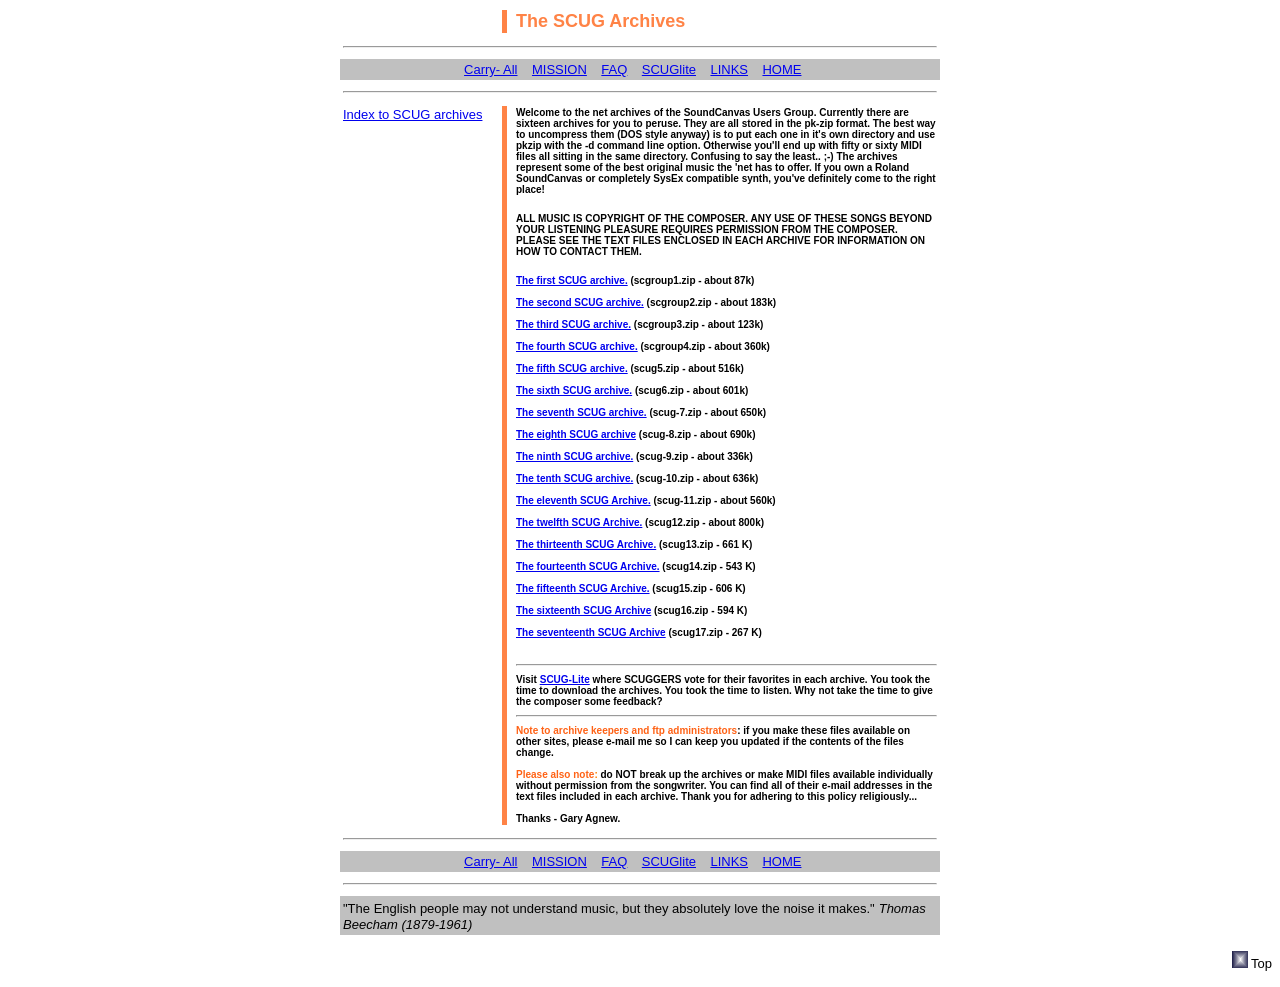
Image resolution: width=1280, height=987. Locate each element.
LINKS (729, 69)
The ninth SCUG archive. (574, 456)
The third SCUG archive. (573, 324)
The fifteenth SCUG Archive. (583, 588)
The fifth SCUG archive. (572, 368)
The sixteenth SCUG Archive (583, 610)
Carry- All (490, 69)
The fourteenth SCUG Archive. (588, 566)
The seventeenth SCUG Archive (591, 632)
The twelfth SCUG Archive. (579, 522)
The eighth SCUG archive (576, 434)
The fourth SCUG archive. (577, 346)
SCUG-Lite (565, 679)
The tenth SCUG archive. (574, 478)
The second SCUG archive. (580, 302)
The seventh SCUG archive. (581, 412)
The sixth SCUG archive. (574, 390)
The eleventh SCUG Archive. (583, 500)
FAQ (614, 69)
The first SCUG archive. (572, 280)
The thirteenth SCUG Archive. (586, 544)
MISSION (559, 69)
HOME (781, 69)
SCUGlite (669, 69)
